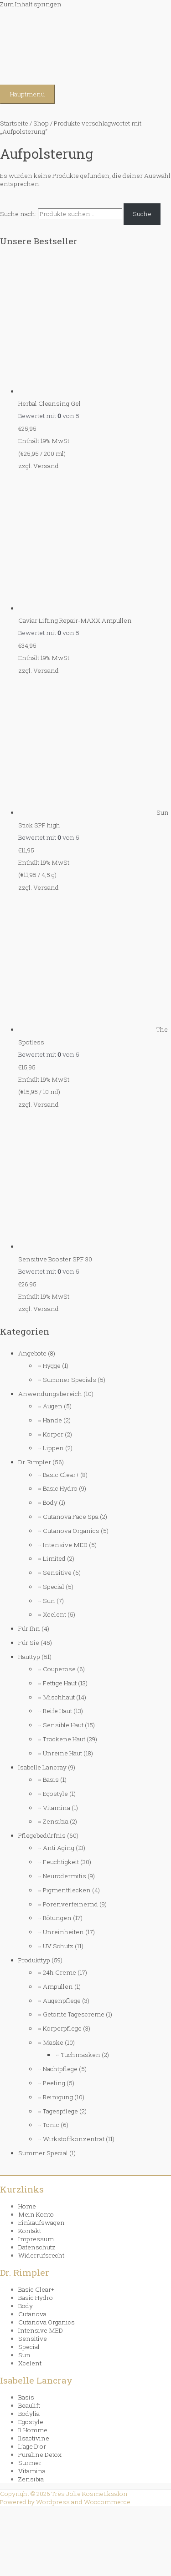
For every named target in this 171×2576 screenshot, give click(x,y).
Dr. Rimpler (34, 1462)
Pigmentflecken (67, 1890)
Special (53, 1587)
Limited (54, 1558)
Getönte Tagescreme (73, 2014)
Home (27, 2206)
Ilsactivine (33, 2438)
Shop (41, 123)
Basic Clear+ (61, 1475)
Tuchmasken (80, 2055)
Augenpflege (62, 2000)
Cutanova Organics (71, 1531)
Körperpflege (62, 2028)
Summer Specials (69, 1380)
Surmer (29, 2463)
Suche (142, 214)
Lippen (53, 1448)
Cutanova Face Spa (70, 1516)
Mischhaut (59, 1697)
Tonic (51, 2125)
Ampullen (58, 1986)
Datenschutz (37, 2247)
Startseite (14, 123)
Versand (46, 466)
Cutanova (32, 2314)
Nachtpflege (60, 2069)
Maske (53, 2042)
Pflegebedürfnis (42, 1835)
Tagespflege (60, 2111)
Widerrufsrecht (41, 2255)
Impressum (36, 2239)
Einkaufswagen (41, 2222)
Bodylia (29, 2414)
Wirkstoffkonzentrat (73, 2139)
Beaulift (29, 2405)
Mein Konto (36, 2214)
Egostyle (55, 1794)
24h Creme (59, 1972)
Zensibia (55, 1821)
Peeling (54, 2083)
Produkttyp (34, 1960)
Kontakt (29, 2231)
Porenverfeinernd (70, 1904)
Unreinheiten (63, 1932)
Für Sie (28, 1642)
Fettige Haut (60, 1683)
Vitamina (56, 1808)
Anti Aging (58, 1848)
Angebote (32, 1353)
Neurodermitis (64, 1876)
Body (50, 1502)
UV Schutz (58, 1946)
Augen (52, 1406)
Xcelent (54, 1614)
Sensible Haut (63, 1725)
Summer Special (43, 2153)
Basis (51, 1779)
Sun (49, 1601)
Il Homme (32, 2430)
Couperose (59, 1669)
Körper (53, 1434)
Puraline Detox (40, 2454)
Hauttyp (29, 1657)
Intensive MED (65, 1545)
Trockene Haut (64, 1739)
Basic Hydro (60, 1488)
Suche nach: (18, 214)
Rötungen (57, 1918)
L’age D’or (32, 2446)
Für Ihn (29, 1628)
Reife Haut (57, 1711)
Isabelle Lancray (42, 1767)
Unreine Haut (62, 1753)
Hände (52, 1420)
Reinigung (58, 2097)
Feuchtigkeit (61, 1862)
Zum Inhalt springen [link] (31, 4)
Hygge (52, 1365)
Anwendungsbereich (50, 1394)
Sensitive (57, 1572)
